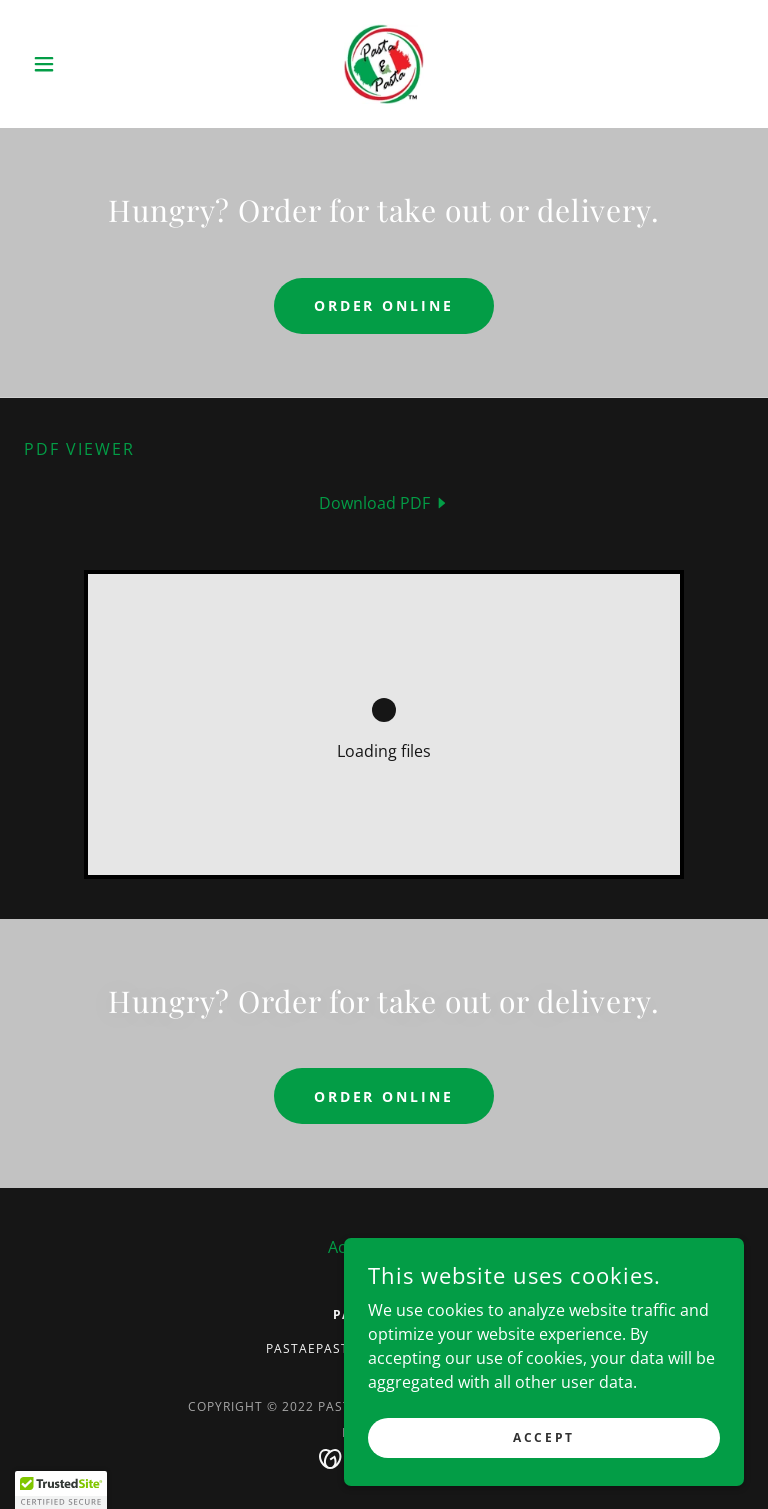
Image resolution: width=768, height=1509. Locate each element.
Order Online (384, 305)
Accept (543, 1437)
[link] (384, 64)
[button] (78, 64)
